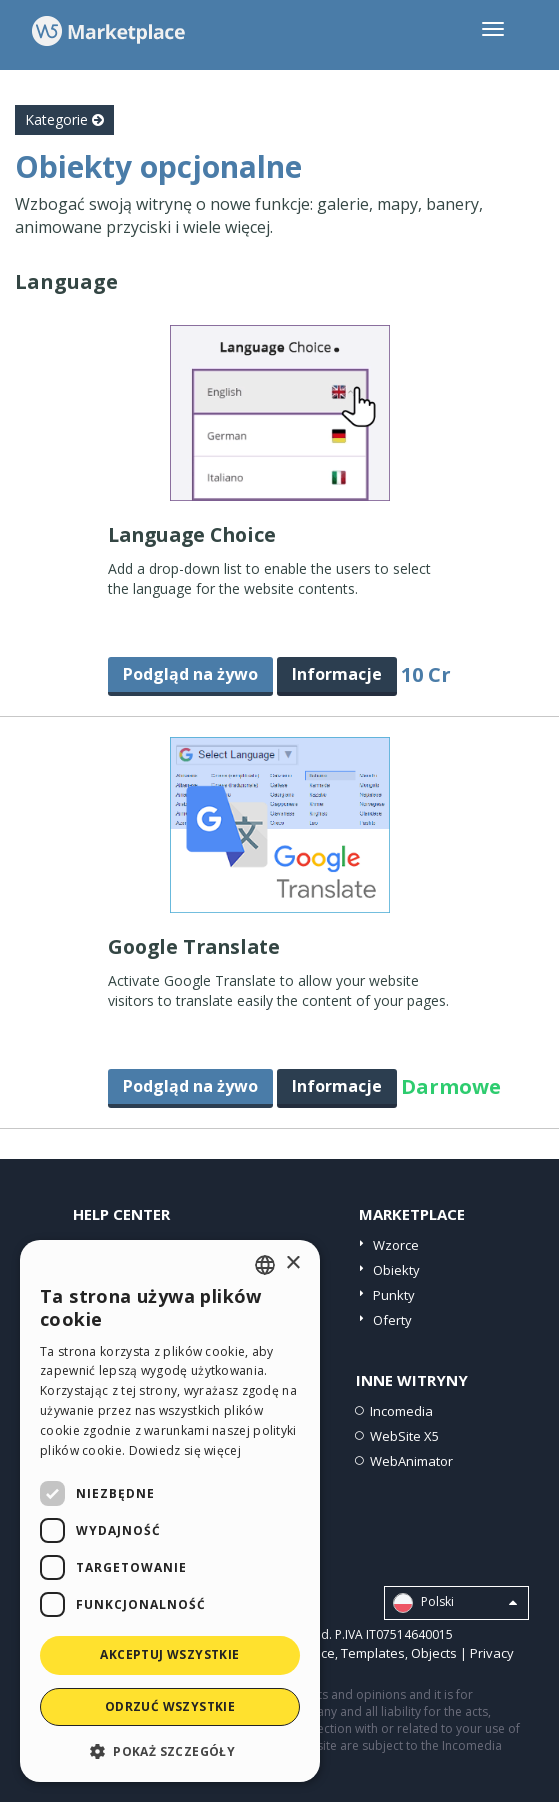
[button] (170, 1750)
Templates (373, 1653)
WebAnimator (411, 1461)
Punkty (394, 1295)
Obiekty (396, 1270)
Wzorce (396, 1245)
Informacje (337, 674)
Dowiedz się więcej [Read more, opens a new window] (185, 1450)
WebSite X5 (404, 1436)
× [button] (292, 1263)
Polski (455, 1603)
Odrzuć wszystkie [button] (170, 1706)
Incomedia (401, 1411)
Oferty (392, 1320)
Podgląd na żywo (190, 674)
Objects (434, 1653)
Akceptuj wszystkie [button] (169, 1654)
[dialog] (170, 1511)
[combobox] (265, 1265)
